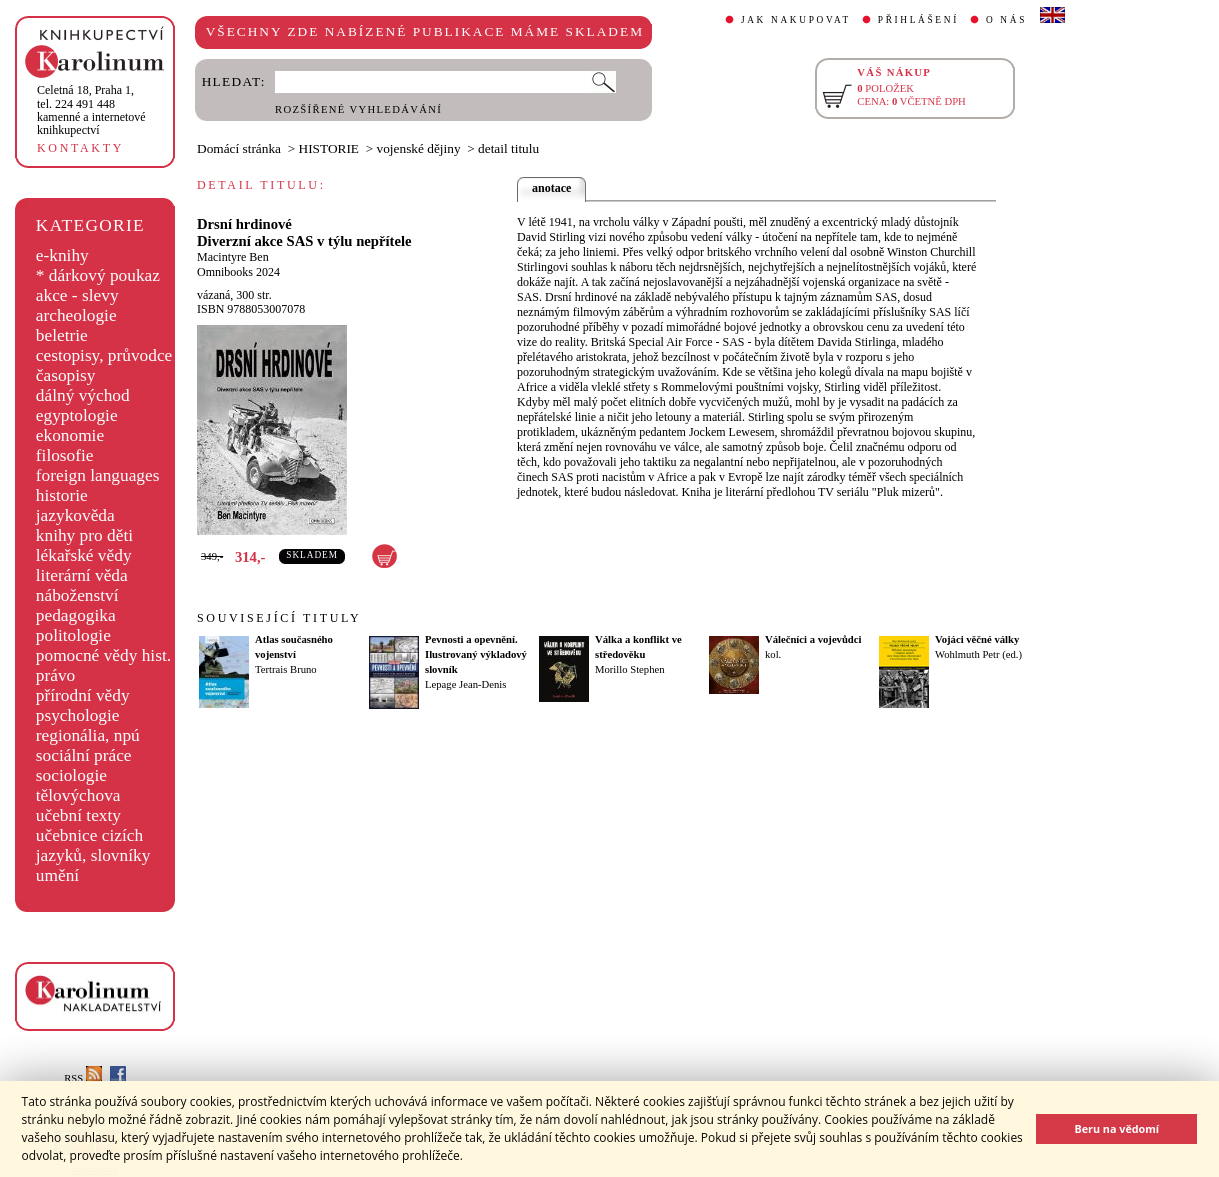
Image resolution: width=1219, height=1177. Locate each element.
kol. (773, 654)
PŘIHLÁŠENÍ (918, 20)
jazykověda (75, 515)
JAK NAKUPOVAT (796, 20)
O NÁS (1006, 20)
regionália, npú (88, 735)
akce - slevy (77, 295)
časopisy (66, 375)
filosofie (65, 455)
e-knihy (62, 255)
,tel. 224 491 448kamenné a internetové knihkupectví (91, 110)
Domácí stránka (239, 148)
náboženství (77, 595)
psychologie (78, 715)
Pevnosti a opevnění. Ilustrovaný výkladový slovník (476, 654)
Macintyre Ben (233, 257)
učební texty (78, 815)
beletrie (62, 335)
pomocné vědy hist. (103, 655)
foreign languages (98, 475)
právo (55, 675)
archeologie (76, 315)
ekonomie (70, 435)
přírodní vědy (83, 695)
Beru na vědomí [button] (1116, 1128)
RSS (83, 1078)
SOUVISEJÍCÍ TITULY (279, 618)
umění (57, 875)
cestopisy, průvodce (104, 355)
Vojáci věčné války (977, 639)
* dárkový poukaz (98, 275)
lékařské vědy (84, 555)
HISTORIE (329, 148)
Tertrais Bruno (286, 669)
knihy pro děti (84, 535)
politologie (73, 635)
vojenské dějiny (419, 148)
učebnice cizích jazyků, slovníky (93, 845)
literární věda (82, 575)
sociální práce (84, 755)
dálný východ (83, 395)
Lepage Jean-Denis (465, 684)
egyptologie (77, 415)
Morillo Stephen (630, 669)
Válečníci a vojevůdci (813, 639)
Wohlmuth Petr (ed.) (978, 654)
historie (62, 495)
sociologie (71, 775)
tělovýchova (78, 795)
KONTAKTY (80, 148)
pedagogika (76, 615)
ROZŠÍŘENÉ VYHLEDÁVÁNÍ (358, 109)
